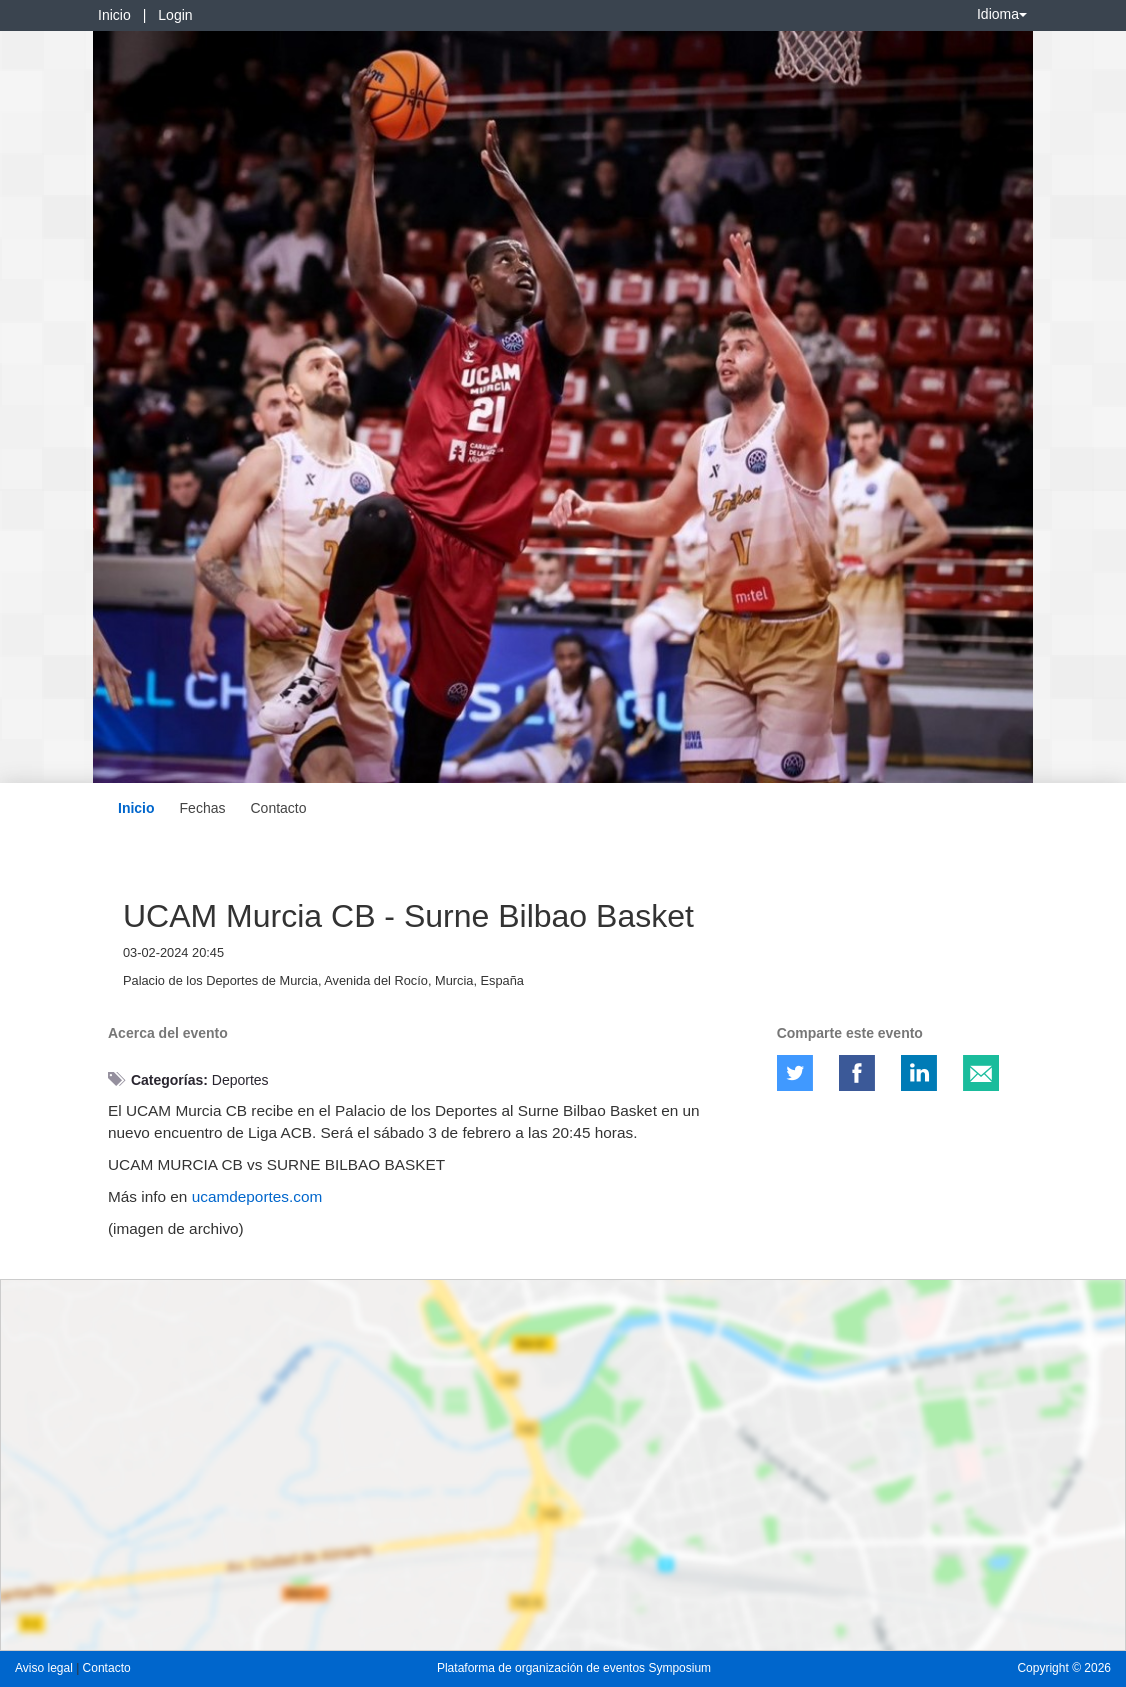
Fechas (203, 808)
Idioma (1002, 14)
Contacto (278, 808)
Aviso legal (45, 1668)
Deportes (240, 1080)
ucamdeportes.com (257, 1196)
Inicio (114, 15)
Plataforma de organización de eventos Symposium (574, 1668)
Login (175, 15)
